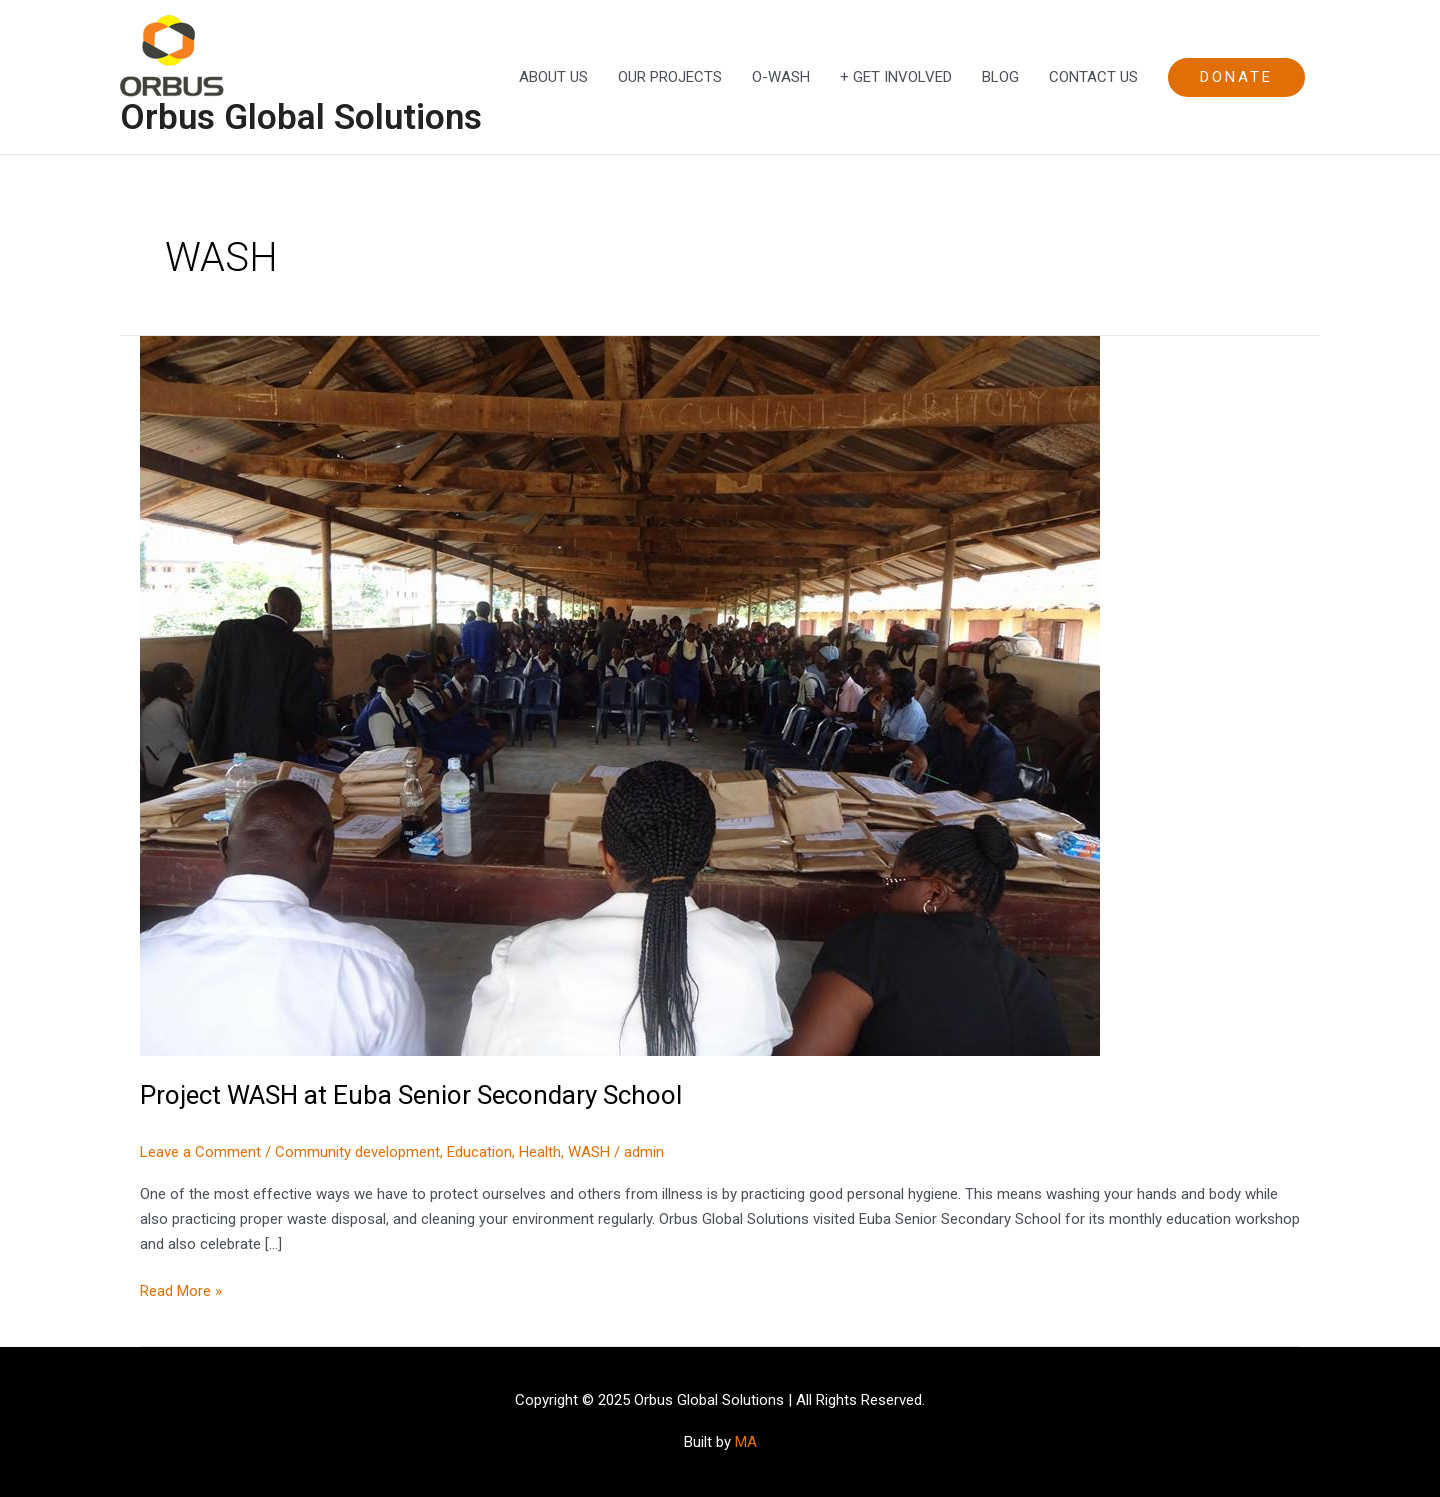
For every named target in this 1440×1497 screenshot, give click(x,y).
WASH (589, 1152)
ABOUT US (553, 77)
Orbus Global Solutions (301, 117)
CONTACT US (1093, 77)
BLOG (1000, 77)
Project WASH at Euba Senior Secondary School (411, 1095)
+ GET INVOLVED (896, 77)
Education (479, 1152)
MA (746, 1442)
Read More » (181, 1289)
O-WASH (781, 77)
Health (540, 1152)
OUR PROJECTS (670, 77)
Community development (357, 1152)
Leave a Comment (200, 1152)
